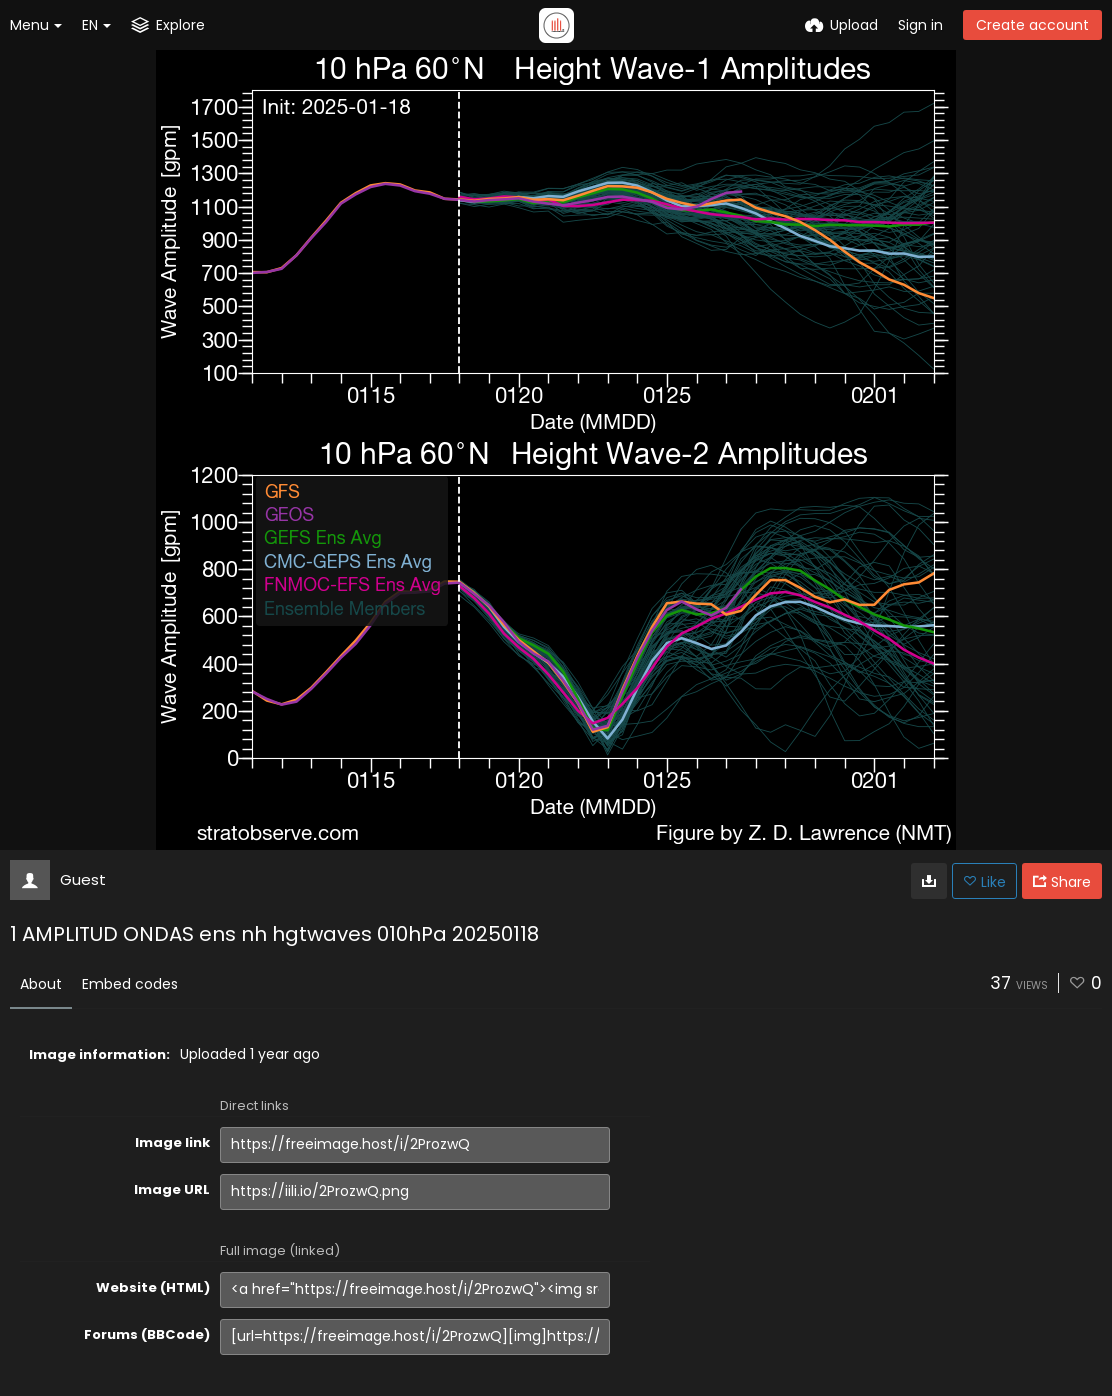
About (41, 984)
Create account (1032, 25)
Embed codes (130, 984)
